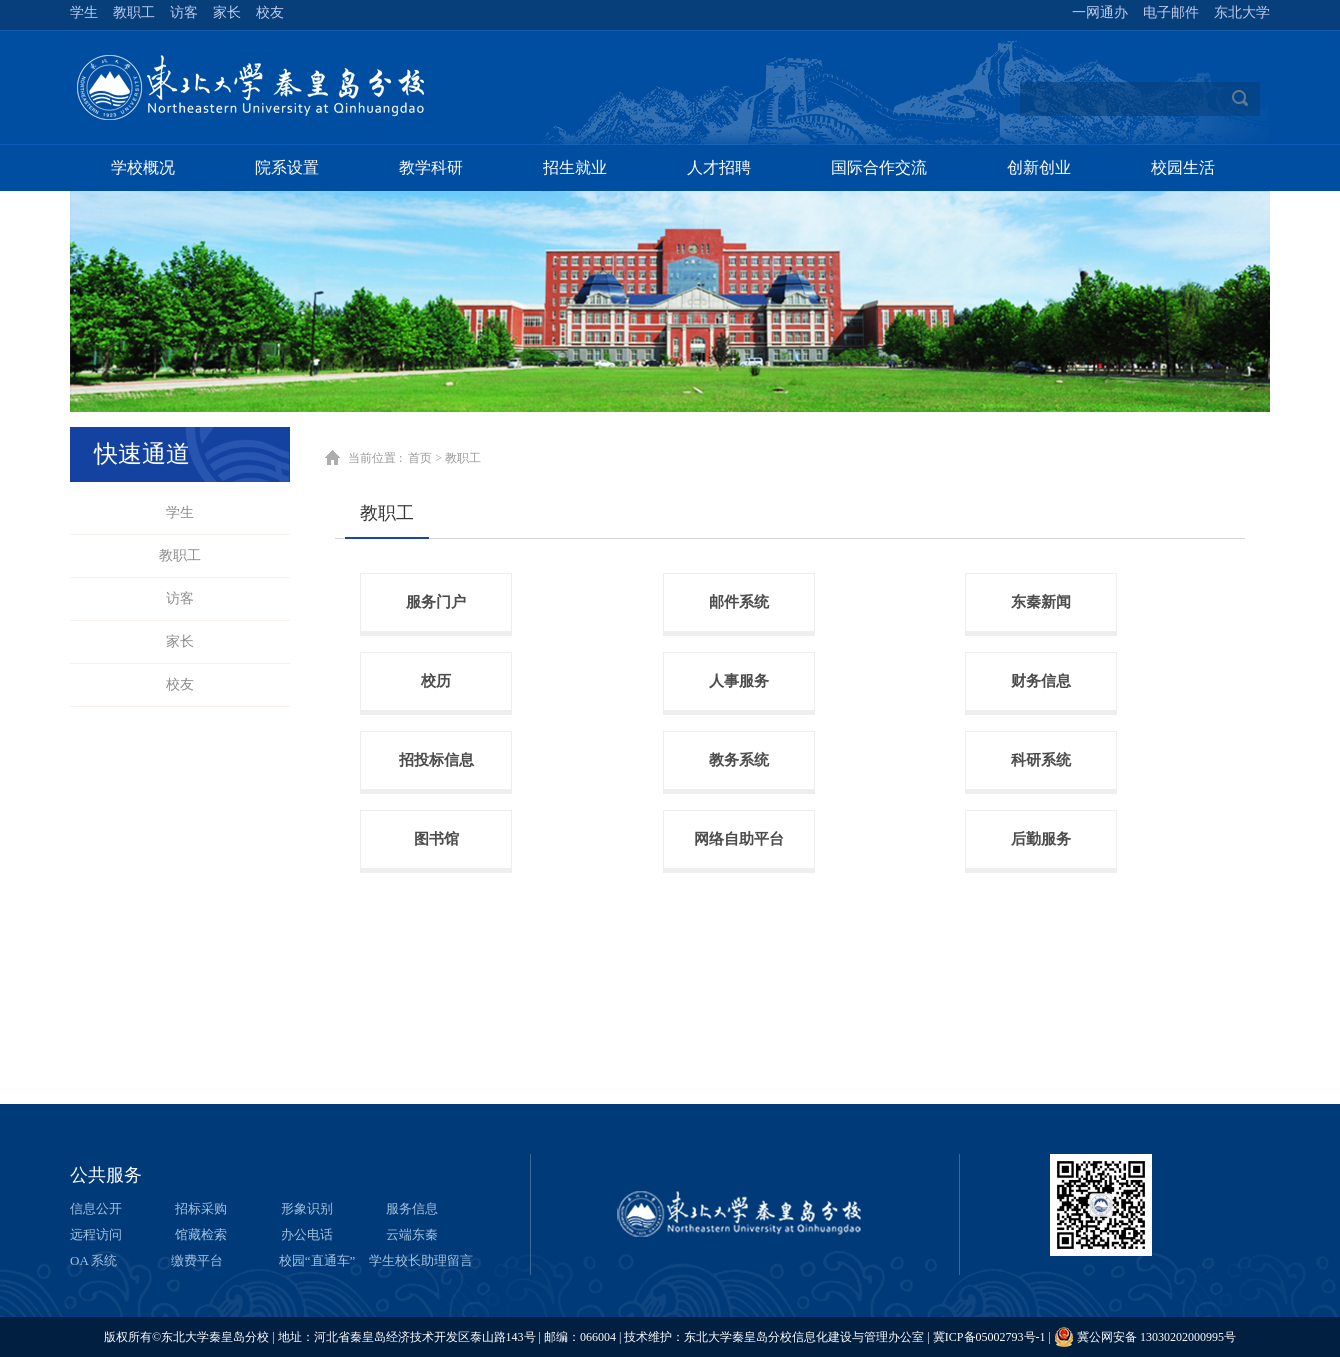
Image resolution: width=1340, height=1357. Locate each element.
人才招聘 (719, 167)
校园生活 (1183, 167)
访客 (180, 598)
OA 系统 (93, 1260)
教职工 (180, 555)
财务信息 (1041, 681)
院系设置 (287, 167)
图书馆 (436, 839)
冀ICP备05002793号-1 (989, 1337)
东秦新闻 (1041, 602)
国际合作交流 (879, 167)
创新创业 (1039, 167)
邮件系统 (739, 602)
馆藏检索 (201, 1234)
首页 (420, 458)
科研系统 (1041, 760)
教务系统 (739, 760)
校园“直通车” (317, 1260)
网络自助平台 (739, 839)
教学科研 (431, 167)
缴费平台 (197, 1260)
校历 (436, 681)
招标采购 (201, 1208)
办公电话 (307, 1234)
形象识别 (307, 1208)
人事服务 (739, 681)
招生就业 (575, 167)
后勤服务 (1041, 839)
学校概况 (143, 167)
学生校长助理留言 (421, 1260)
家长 (180, 641)
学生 (180, 512)
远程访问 (96, 1234)
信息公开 (96, 1208)
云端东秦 (412, 1234)
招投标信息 (436, 760)
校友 (180, 684)
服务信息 (412, 1208)
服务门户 (436, 602)
